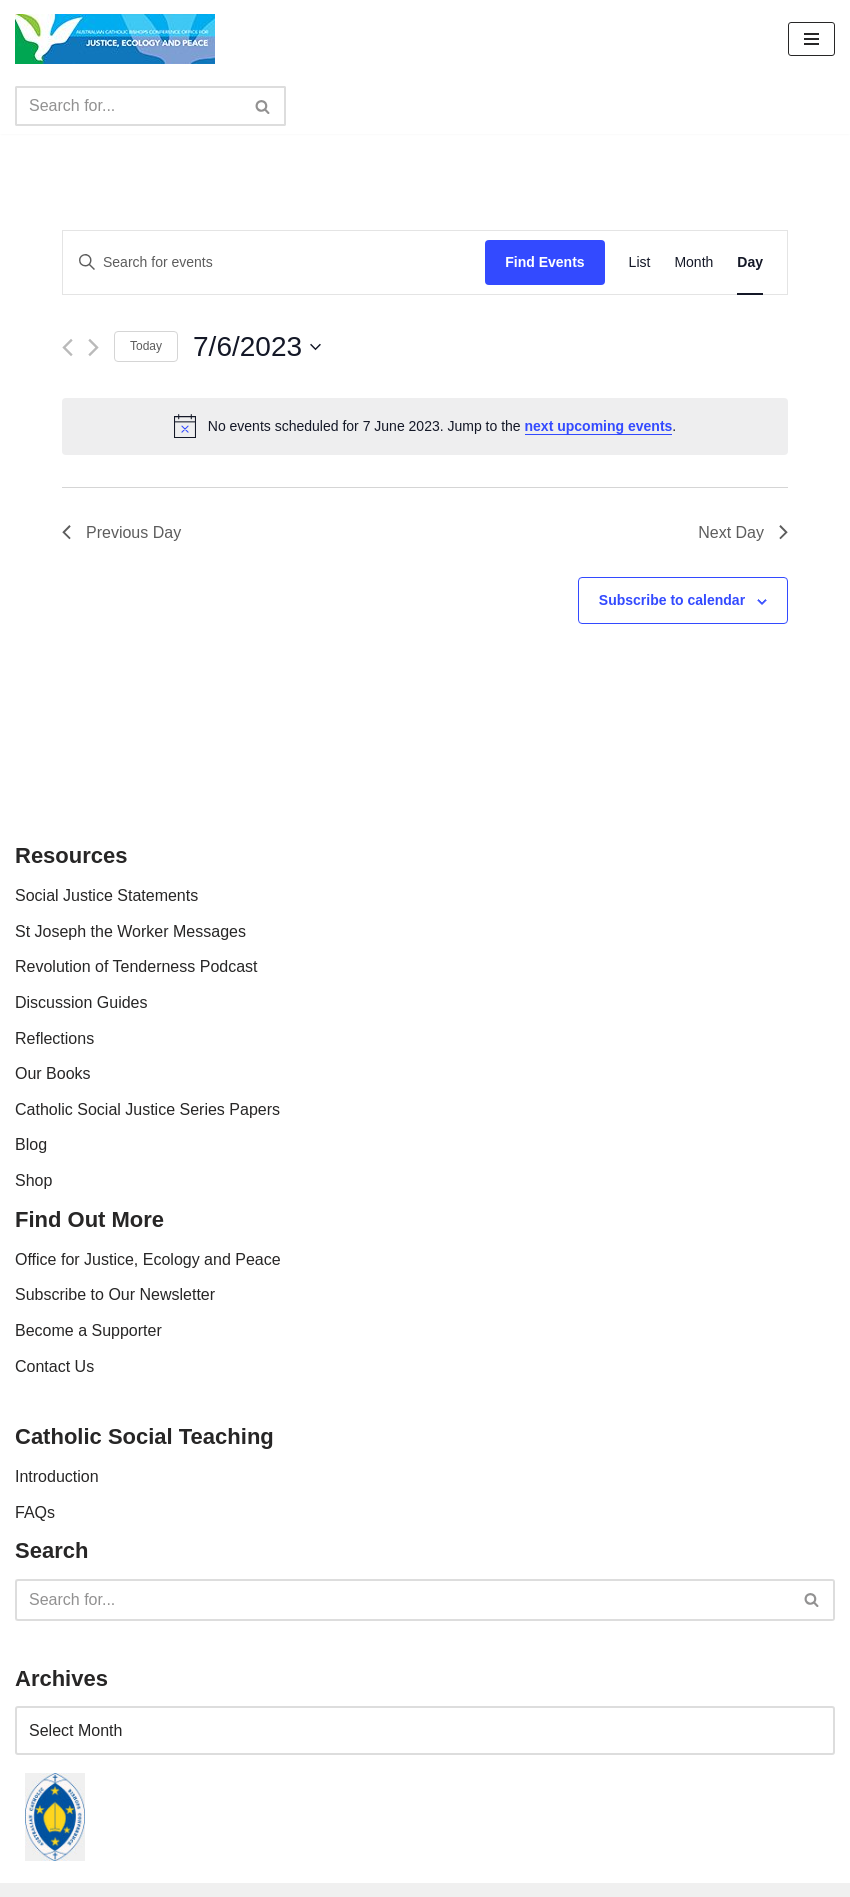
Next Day (743, 532)
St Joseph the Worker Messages (130, 931)
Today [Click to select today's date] (146, 346)
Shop (33, 1180)
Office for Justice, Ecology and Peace (148, 1259)
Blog (31, 1144)
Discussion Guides (81, 1002)
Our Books (53, 1073)
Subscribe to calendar (672, 600)
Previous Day (121, 532)
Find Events (544, 262)
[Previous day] (67, 347)
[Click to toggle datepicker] (257, 347)
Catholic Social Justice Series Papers (147, 1109)
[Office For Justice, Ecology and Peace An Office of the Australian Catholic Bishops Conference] (115, 39)
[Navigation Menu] (811, 39)
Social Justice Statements (106, 895)
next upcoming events (599, 426)
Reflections (54, 1038)
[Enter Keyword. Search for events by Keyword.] (274, 262)
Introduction (57, 1476)
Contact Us (54, 1366)
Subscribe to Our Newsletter (115, 1294)
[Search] (128, 106)
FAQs (35, 1512)
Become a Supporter (88, 1330)
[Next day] (93, 347)
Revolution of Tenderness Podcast (136, 966)
